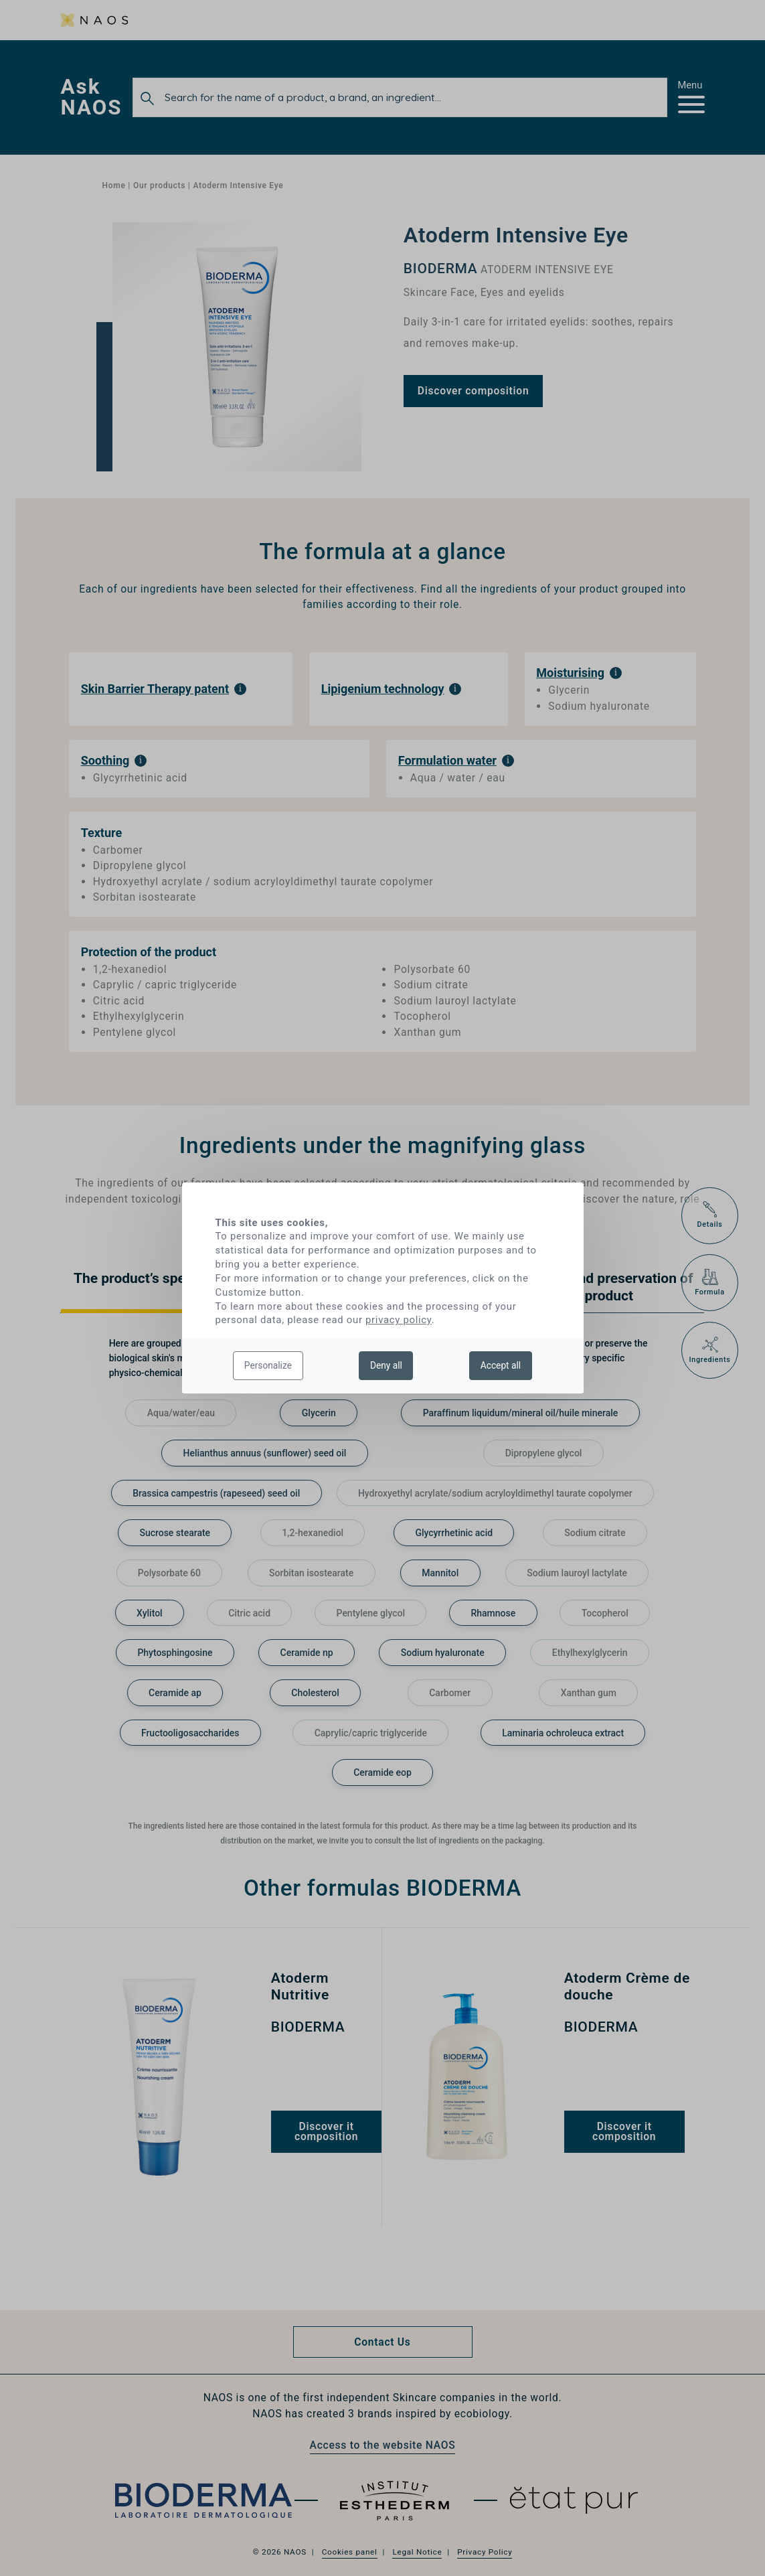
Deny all (386, 1365)
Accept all (501, 1365)
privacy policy (398, 1320)
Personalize (268, 1365)
